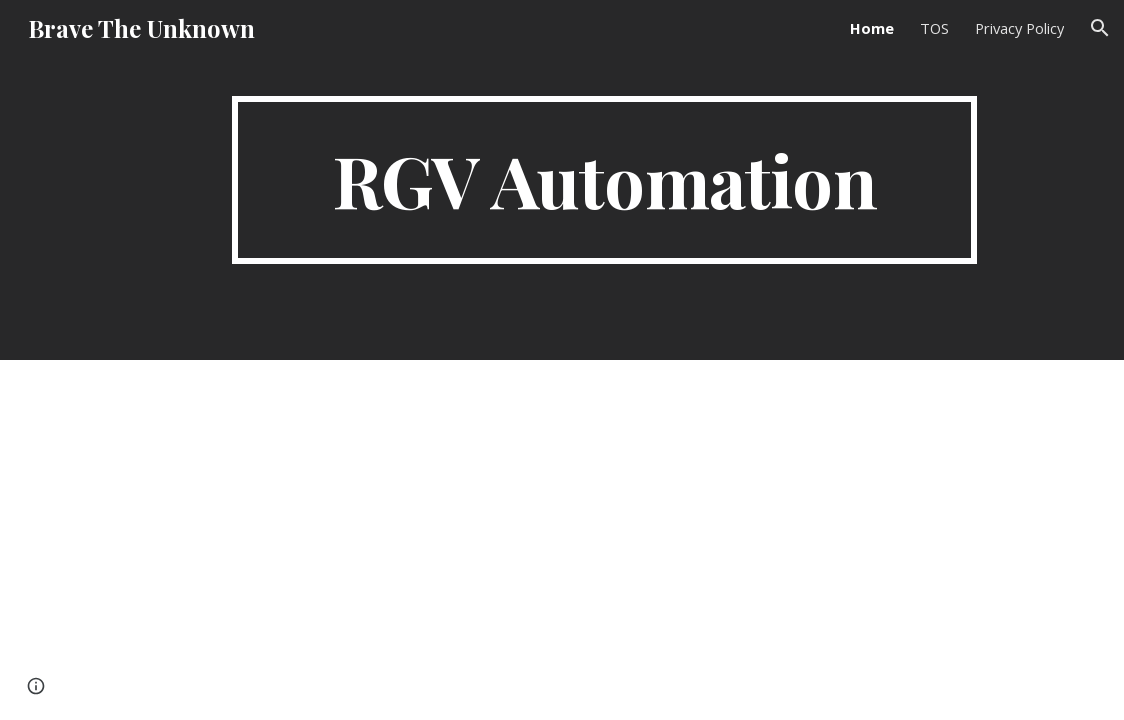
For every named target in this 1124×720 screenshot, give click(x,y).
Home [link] (872, 28)
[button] (1100, 28)
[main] (604, 180)
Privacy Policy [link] (1019, 28)
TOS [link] (934, 28)
